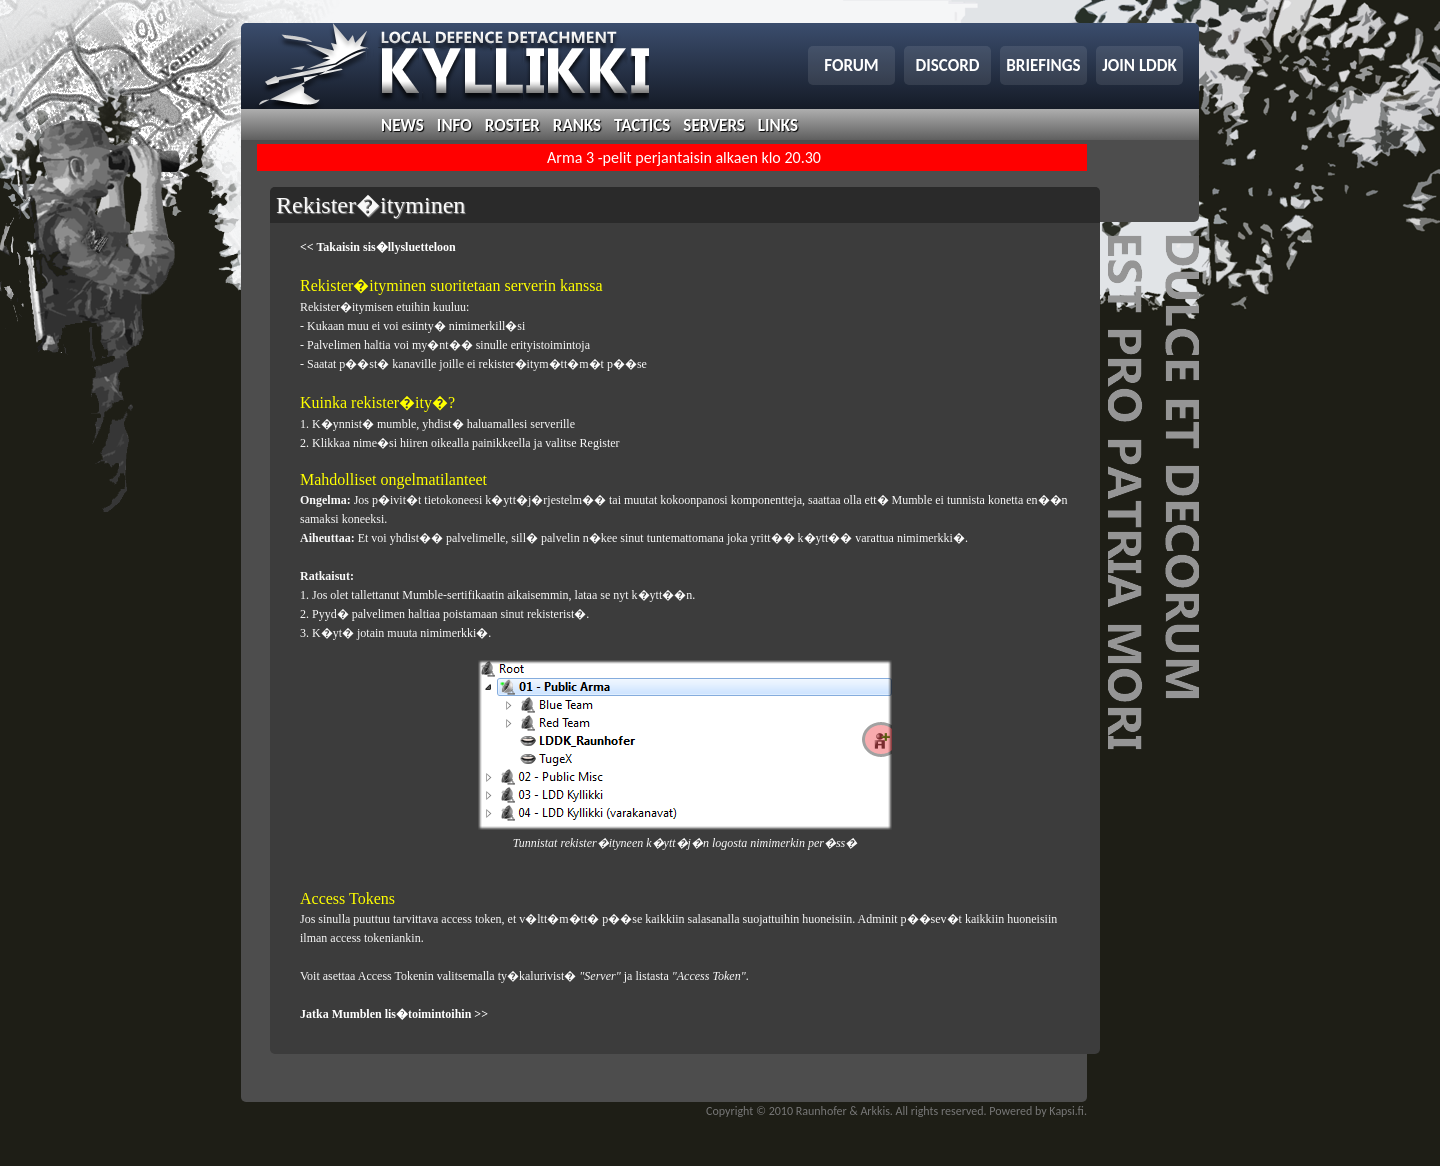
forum (851, 65)
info (454, 125)
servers (713, 125)
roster (512, 125)
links (778, 125)
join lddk (1139, 65)
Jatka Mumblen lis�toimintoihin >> (394, 1014)
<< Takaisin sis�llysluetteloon (378, 247)
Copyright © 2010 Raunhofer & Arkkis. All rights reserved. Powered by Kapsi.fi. (896, 1111)
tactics (642, 125)
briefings (1043, 65)
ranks (577, 125)
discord (948, 65)
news (402, 125)
